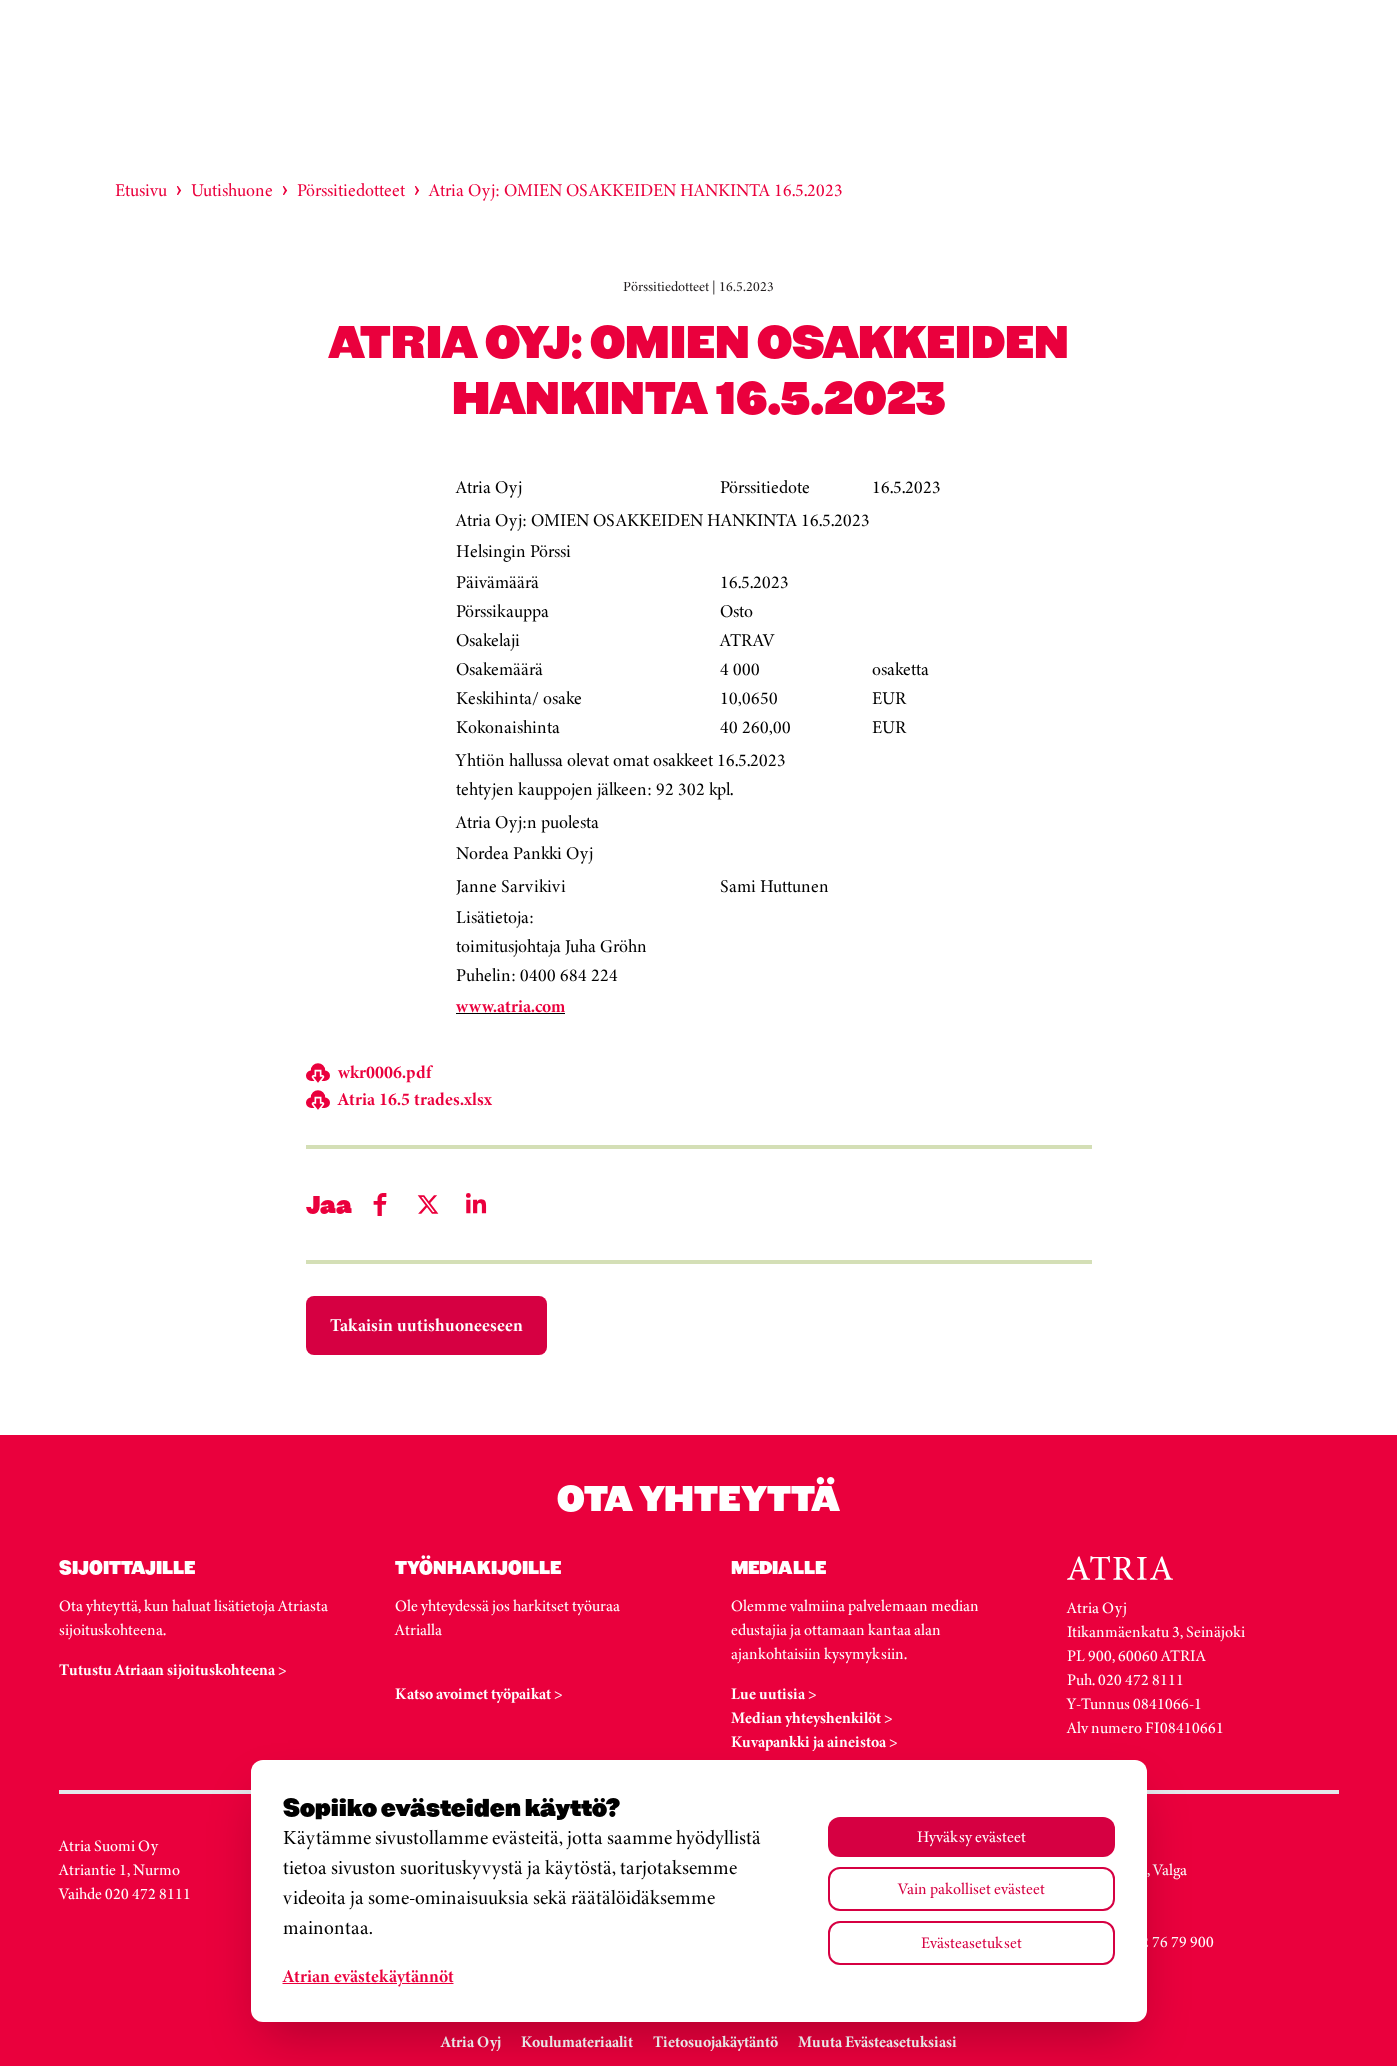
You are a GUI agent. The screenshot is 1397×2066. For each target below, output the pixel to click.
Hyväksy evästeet (971, 1836)
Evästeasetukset (971, 1942)
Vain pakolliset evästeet (971, 1888)
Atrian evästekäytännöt (368, 1976)
